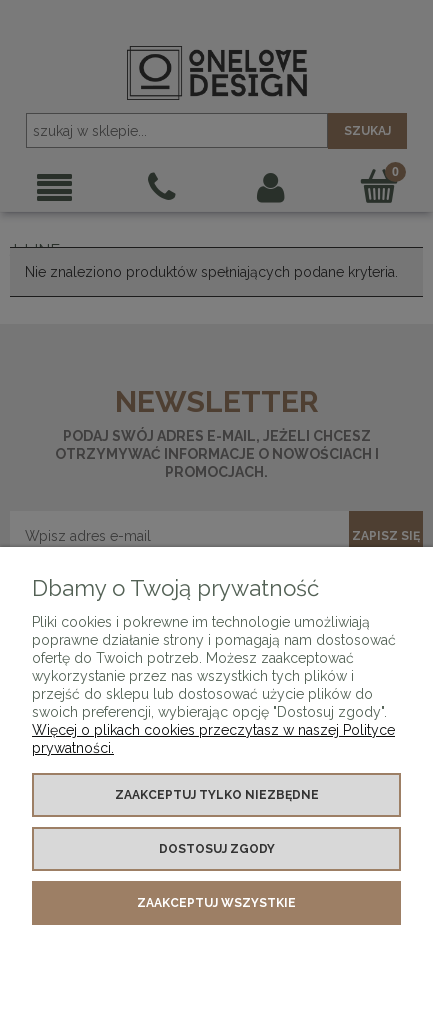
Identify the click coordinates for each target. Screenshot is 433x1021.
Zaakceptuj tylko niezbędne (217, 795)
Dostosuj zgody (217, 849)
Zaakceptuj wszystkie (216, 903)
